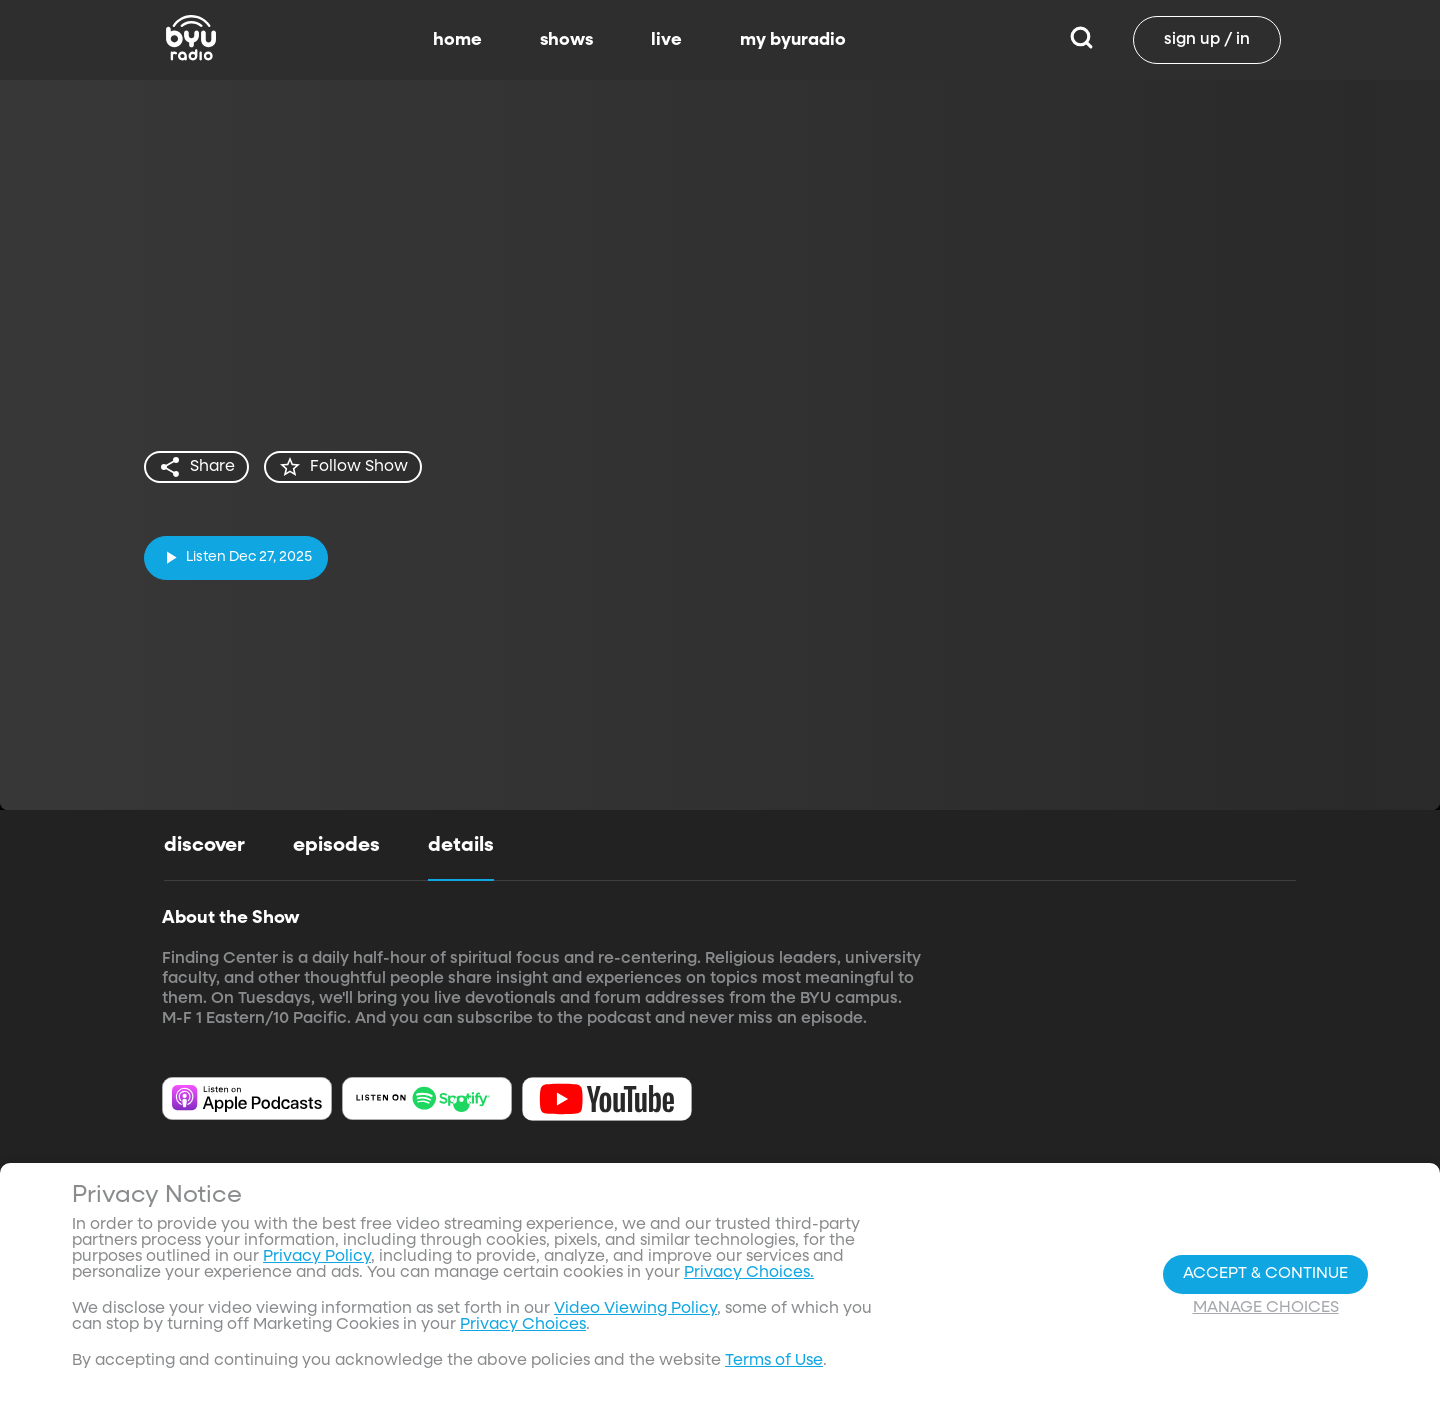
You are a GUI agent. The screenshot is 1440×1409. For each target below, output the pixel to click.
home (457, 40)
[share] (196, 467)
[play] (236, 557)
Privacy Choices (523, 1330)
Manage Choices (1266, 1312)
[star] (343, 467)
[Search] (1081, 40)
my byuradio (793, 40)
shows (566, 40)
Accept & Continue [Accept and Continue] (1265, 1278)
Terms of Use (774, 1366)
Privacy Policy (317, 1262)
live (666, 40)
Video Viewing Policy (635, 1314)
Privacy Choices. (749, 1278)
